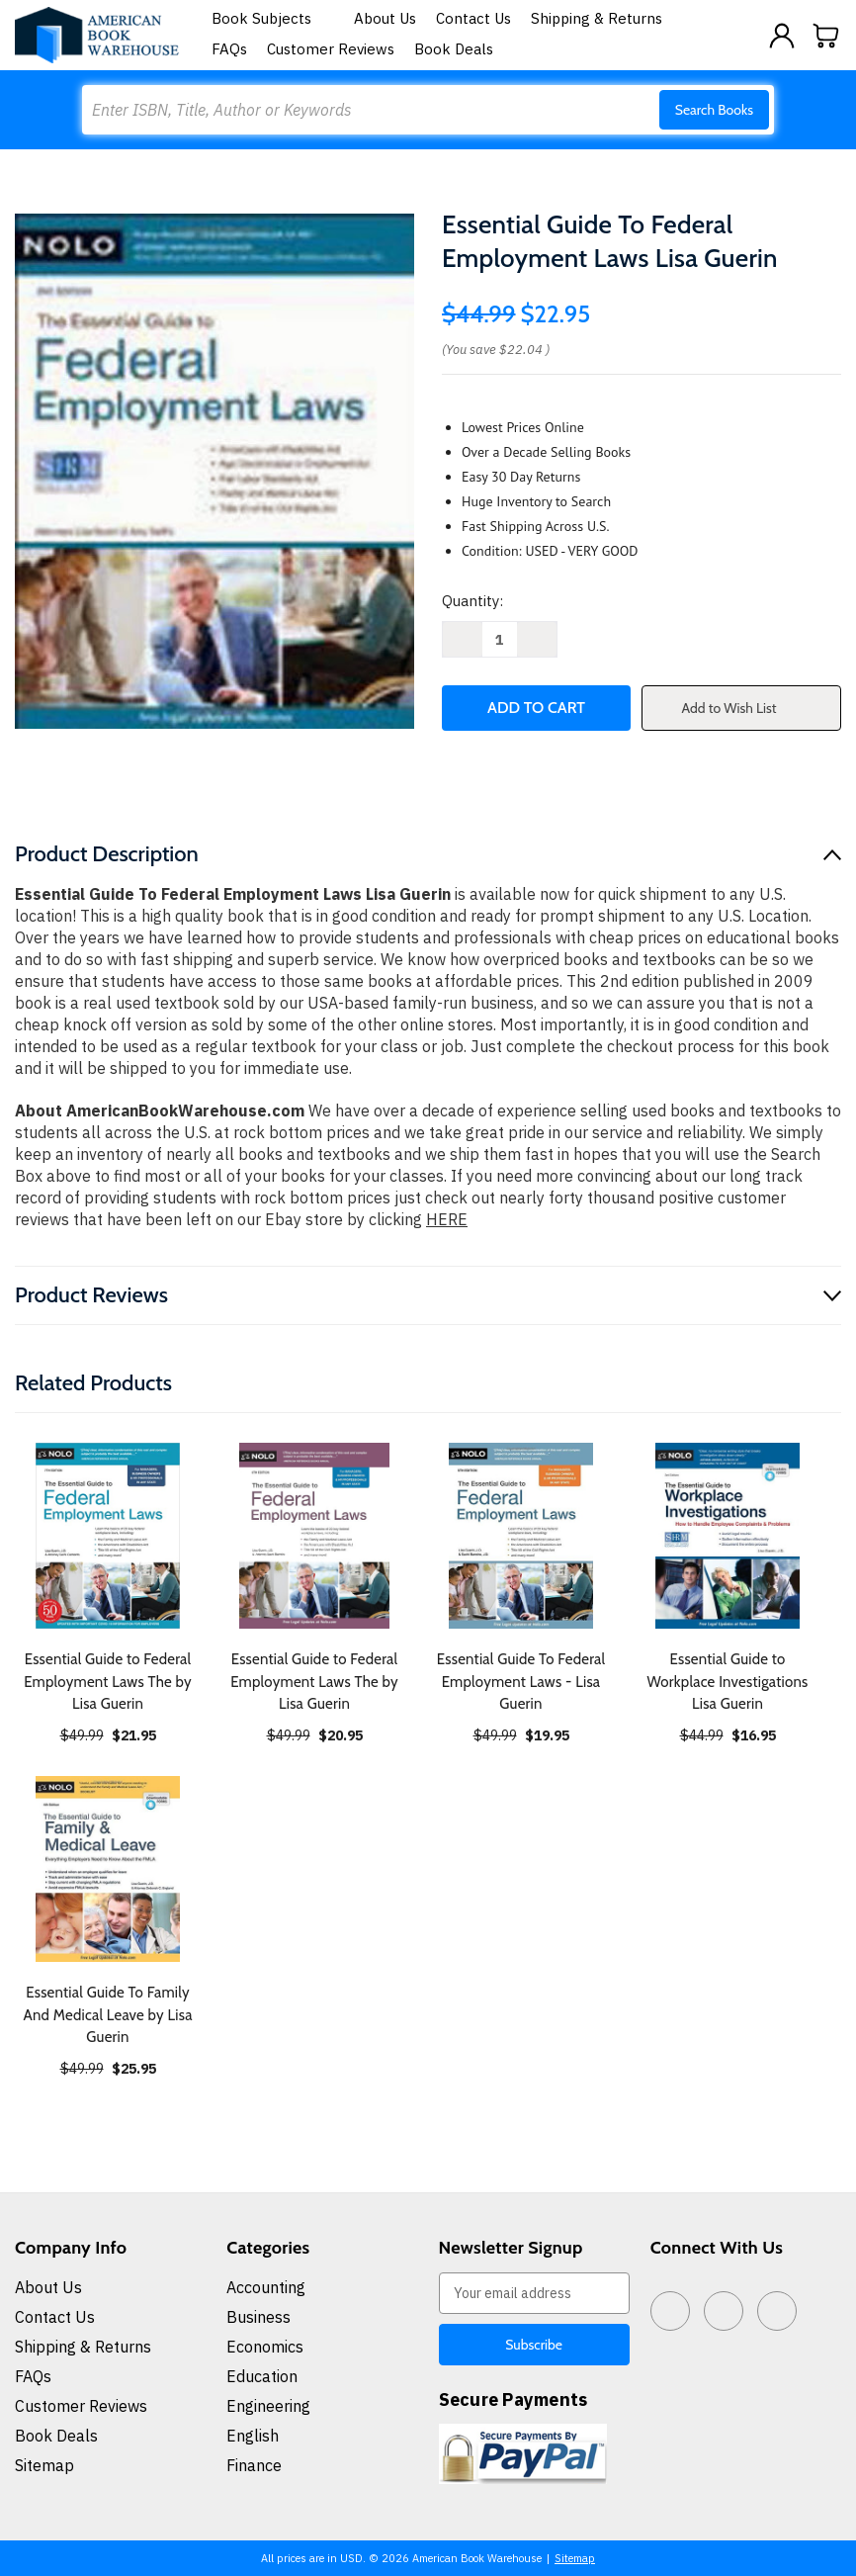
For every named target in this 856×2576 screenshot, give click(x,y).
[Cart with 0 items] (826, 35)
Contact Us (473, 18)
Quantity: (472, 600)
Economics (264, 2346)
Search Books (714, 110)
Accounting (265, 2287)
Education (262, 2376)
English (252, 2435)
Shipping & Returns (596, 18)
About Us (385, 18)
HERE (447, 1219)
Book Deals (453, 49)
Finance (254, 2465)
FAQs (229, 49)
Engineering (268, 2406)
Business (258, 2317)
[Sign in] (782, 35)
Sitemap (44, 2465)
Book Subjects (273, 18)
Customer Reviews (330, 49)
